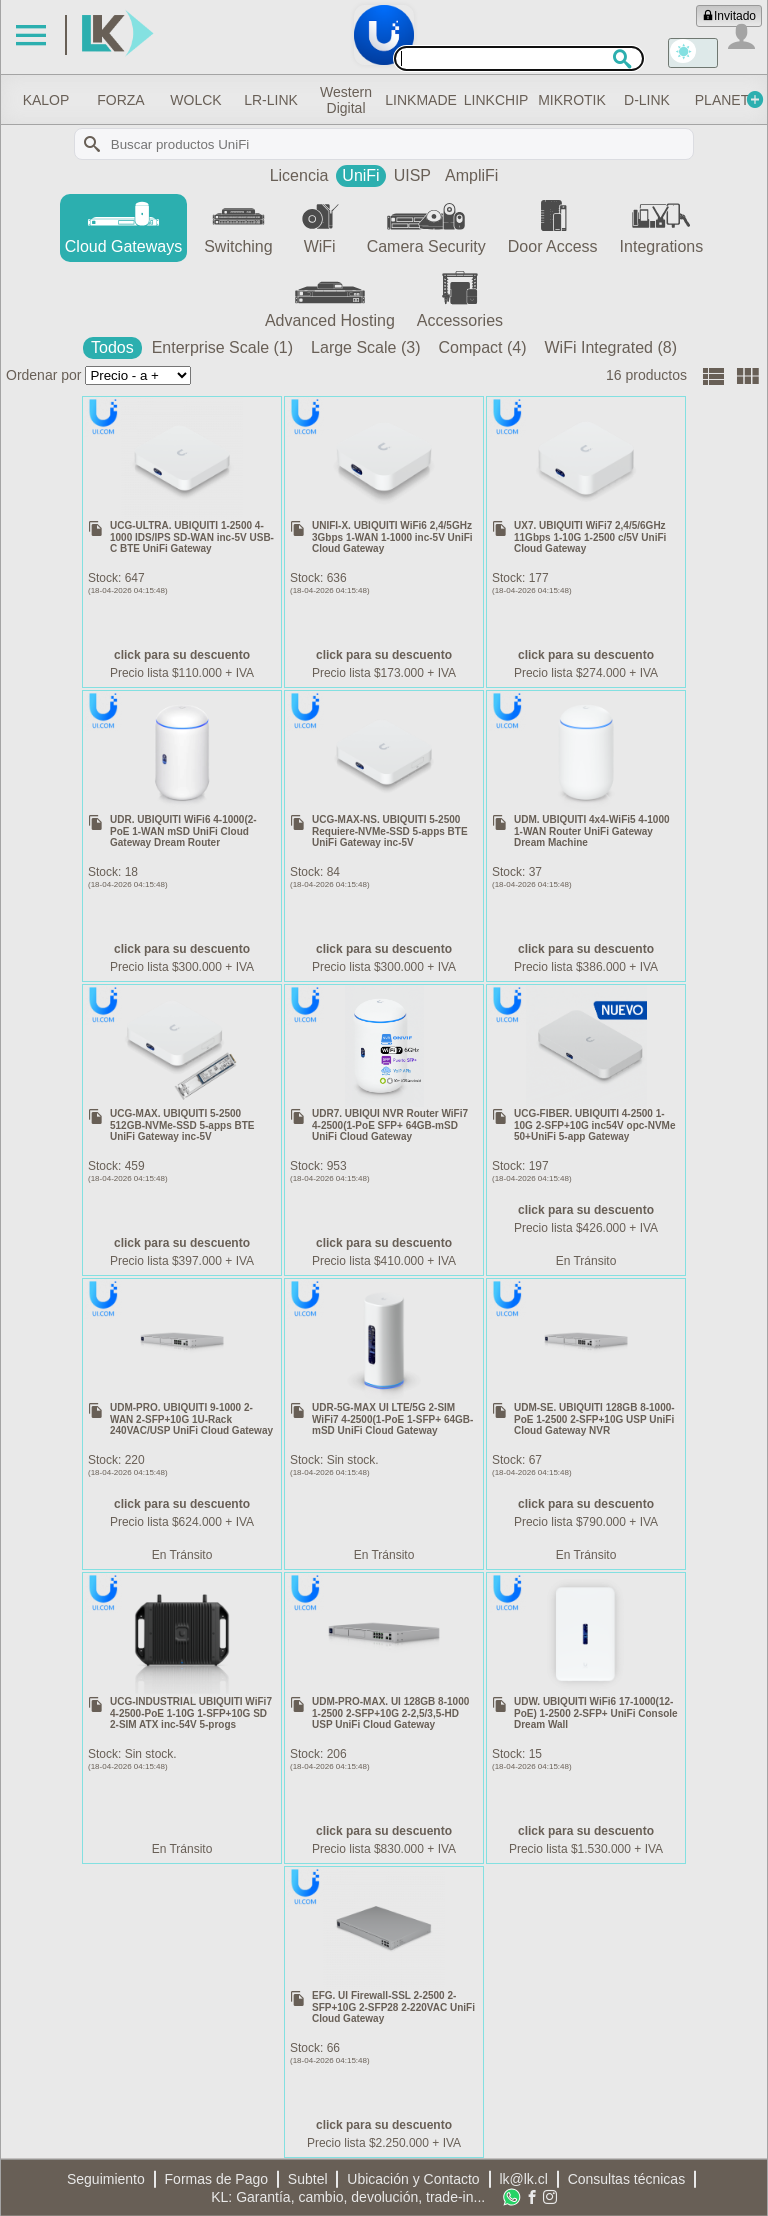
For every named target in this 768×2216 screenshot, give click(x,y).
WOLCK (253, 100)
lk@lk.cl (523, 2179)
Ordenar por (43, 375)
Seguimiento (106, 2179)
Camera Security (426, 224)
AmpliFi (471, 175)
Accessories (460, 298)
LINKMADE (506, 100)
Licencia (299, 175)
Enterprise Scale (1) (222, 347)
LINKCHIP (589, 100)
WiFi (320, 224)
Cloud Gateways (123, 224)
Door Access (553, 224)
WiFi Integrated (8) (611, 347)
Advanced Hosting (330, 298)
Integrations (662, 224)
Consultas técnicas (627, 2179)
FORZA (170, 100)
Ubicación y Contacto (413, 2179)
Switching (238, 224)
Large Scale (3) (365, 347)
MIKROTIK (682, 100)
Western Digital (422, 100)
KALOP (86, 100)
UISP (412, 175)
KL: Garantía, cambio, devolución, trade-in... (348, 2197)
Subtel (308, 2179)
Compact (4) (482, 347)
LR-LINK (338, 100)
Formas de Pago (217, 2179)
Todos (112, 347)
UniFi (360, 175)
